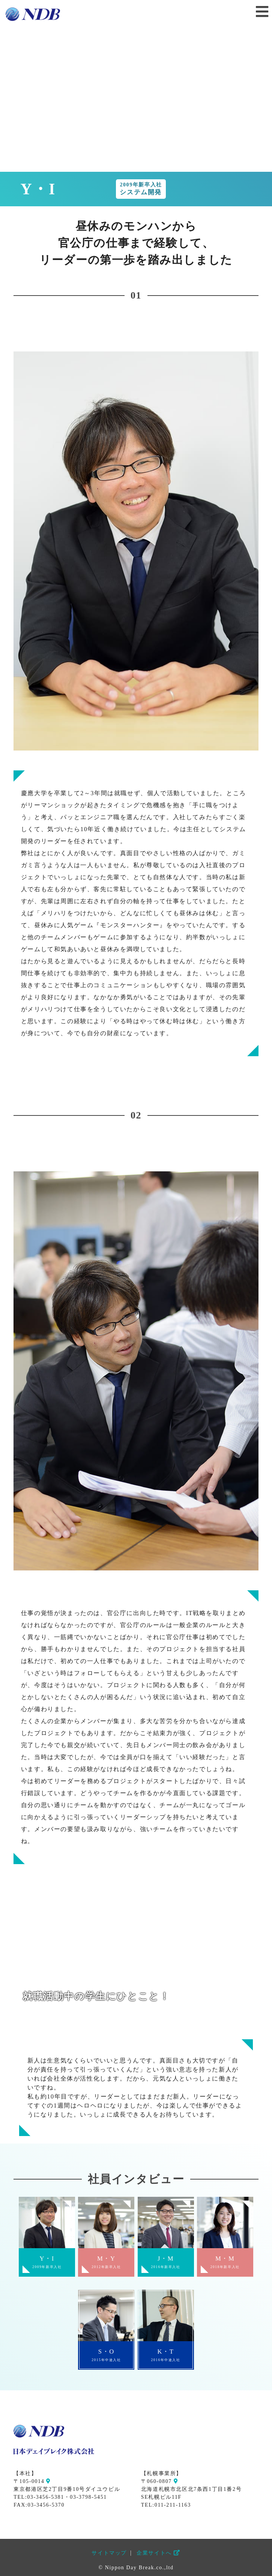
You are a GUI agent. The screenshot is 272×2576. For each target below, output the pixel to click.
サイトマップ (109, 2553)
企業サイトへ (158, 2553)
